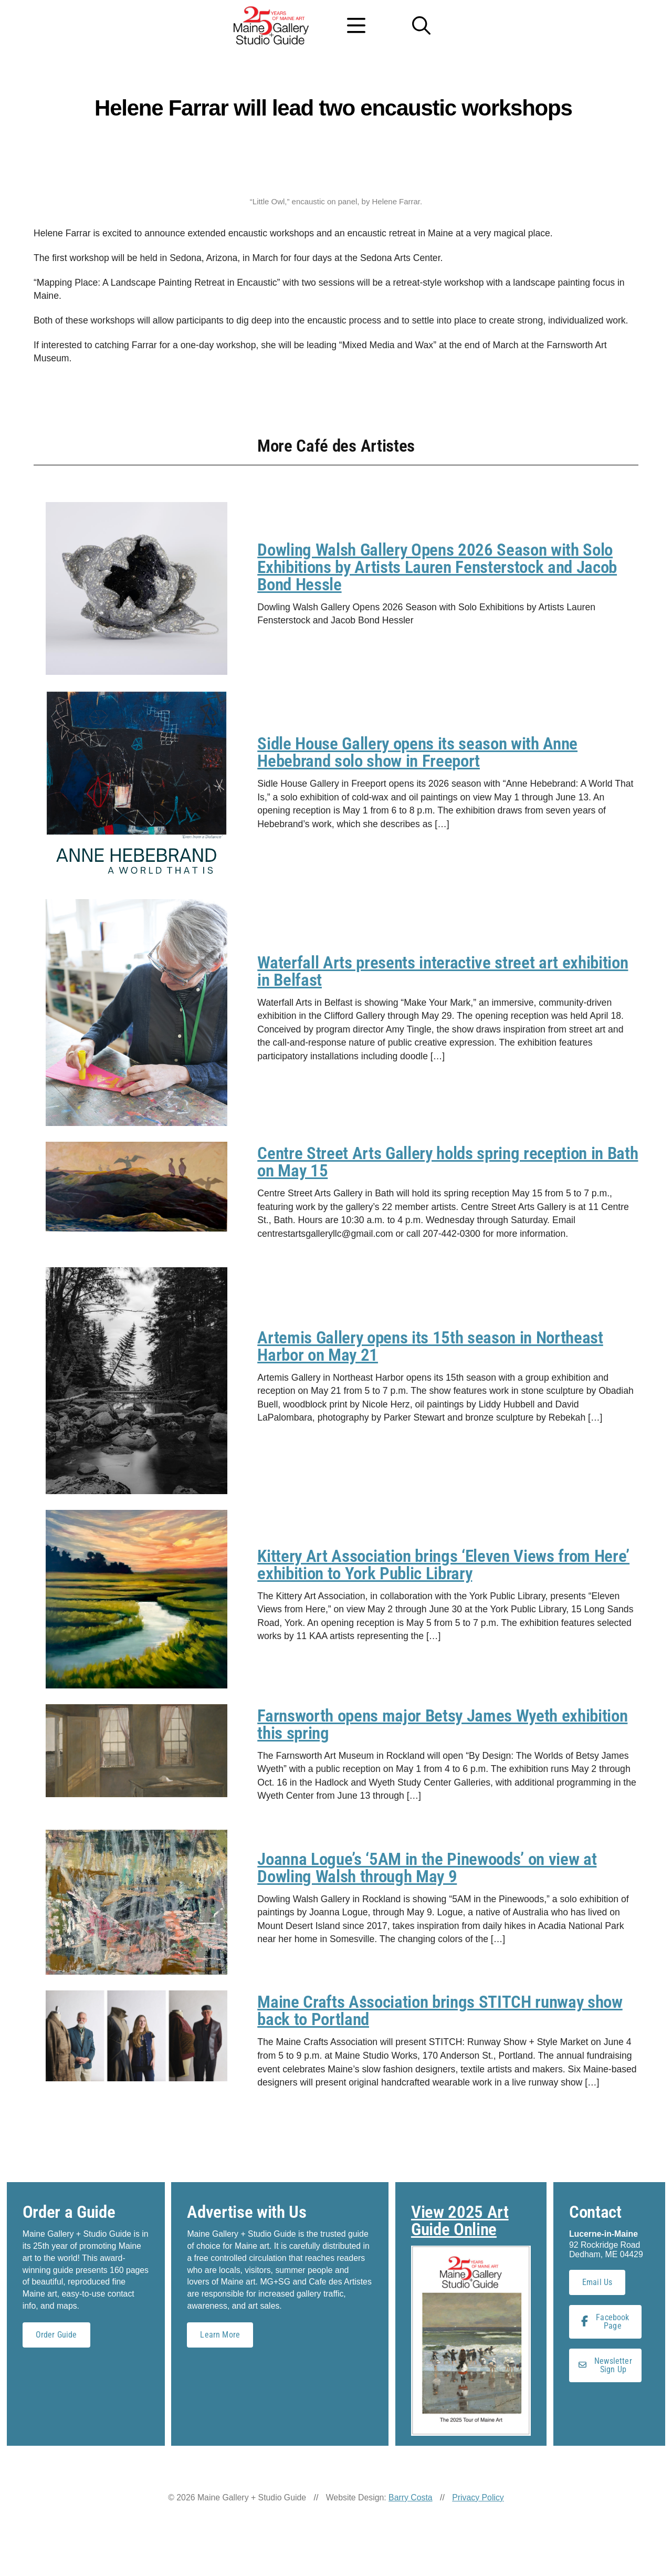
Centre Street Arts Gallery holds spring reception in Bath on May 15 (447, 1162)
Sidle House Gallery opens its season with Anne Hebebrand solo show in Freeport (417, 752)
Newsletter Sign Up (605, 2365)
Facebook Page (605, 2321)
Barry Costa (410, 2497)
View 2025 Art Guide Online (460, 2220)
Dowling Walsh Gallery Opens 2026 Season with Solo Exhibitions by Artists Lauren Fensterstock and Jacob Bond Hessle (437, 567)
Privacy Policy (478, 2497)
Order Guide (56, 2335)
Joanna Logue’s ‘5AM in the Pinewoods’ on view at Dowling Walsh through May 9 (426, 1867)
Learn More (220, 2335)
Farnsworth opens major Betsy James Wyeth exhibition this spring (442, 1724)
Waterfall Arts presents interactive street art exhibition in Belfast (442, 971)
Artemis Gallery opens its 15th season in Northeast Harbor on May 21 (430, 1346)
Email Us (597, 2282)
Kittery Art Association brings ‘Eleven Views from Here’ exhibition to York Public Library (443, 1564)
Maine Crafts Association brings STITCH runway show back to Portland (440, 2010)
